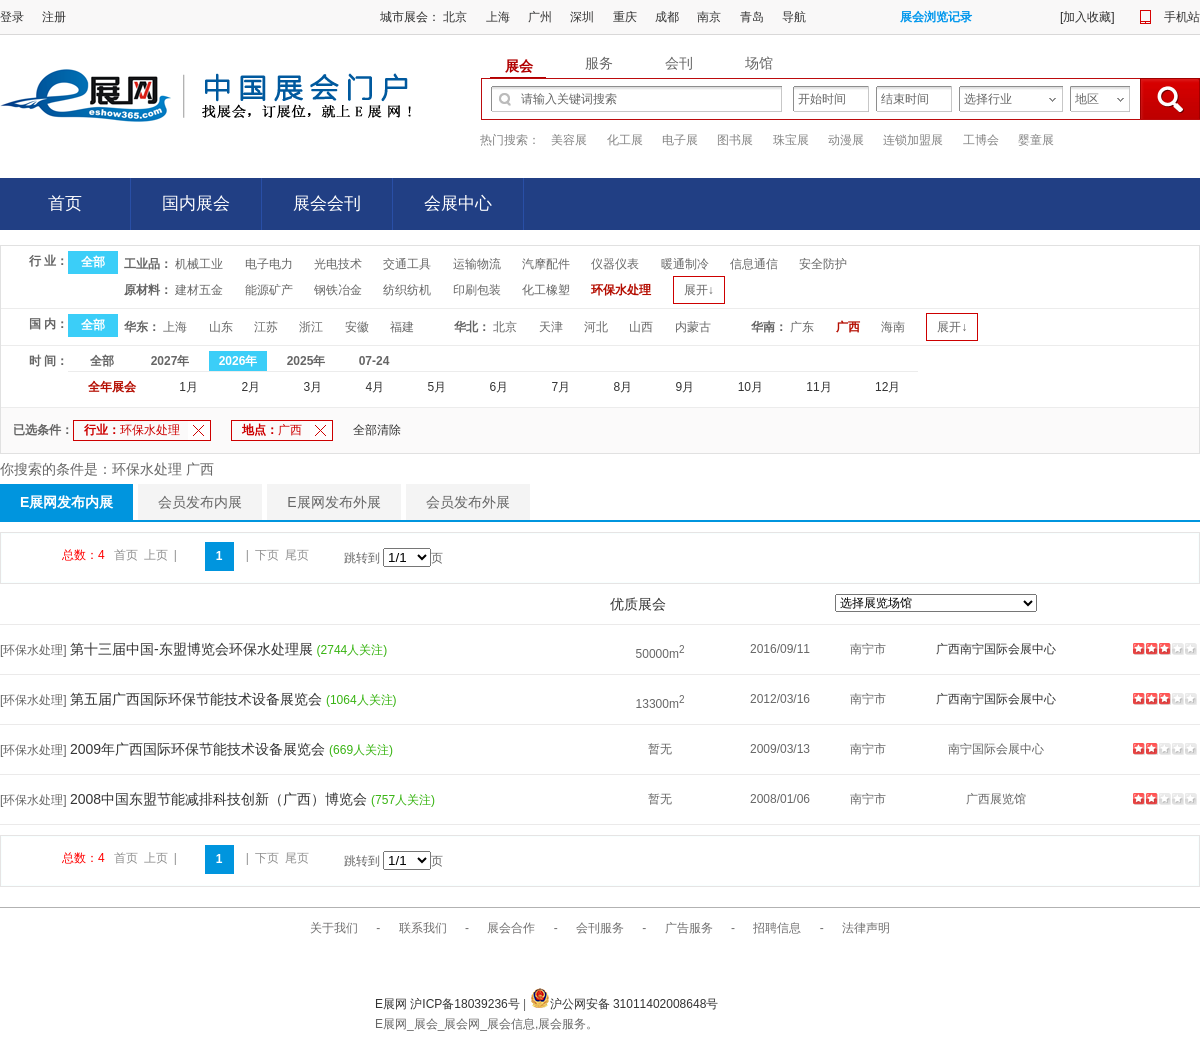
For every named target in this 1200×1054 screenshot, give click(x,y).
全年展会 (112, 387)
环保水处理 (621, 290)
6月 (499, 387)
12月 (887, 387)
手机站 (1182, 17)
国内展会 (196, 203)
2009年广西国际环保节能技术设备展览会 (199, 749)
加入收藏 (1087, 17)
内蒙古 (693, 327)
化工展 (625, 140)
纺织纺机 (407, 290)
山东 (221, 327)
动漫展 (846, 140)
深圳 (582, 17)
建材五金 (199, 290)
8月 (623, 387)
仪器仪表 (615, 264)
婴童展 (1036, 140)
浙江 (311, 327)
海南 (893, 327)
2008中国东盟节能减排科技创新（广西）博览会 (220, 799)
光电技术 (338, 264)
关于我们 (334, 928)
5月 (436, 387)
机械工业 (199, 264)
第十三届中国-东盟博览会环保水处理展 (193, 649)
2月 (250, 387)
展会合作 (511, 928)
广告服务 (689, 928)
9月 (685, 387)
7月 (561, 387)
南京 (709, 17)
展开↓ (699, 290)
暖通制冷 (685, 264)
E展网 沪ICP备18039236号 (449, 1004)
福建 (402, 327)
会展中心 (458, 203)
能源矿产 (269, 290)
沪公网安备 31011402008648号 (624, 1004)
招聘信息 (777, 928)
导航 (794, 17)
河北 (596, 327)
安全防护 (823, 264)
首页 (65, 203)
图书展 (735, 140)
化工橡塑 (546, 290)
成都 (667, 17)
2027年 (170, 361)
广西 (848, 327)
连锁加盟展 (913, 140)
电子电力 (269, 264)
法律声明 (866, 928)
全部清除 (377, 430)
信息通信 (754, 264)
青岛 (752, 17)
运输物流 (477, 264)
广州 (540, 17)
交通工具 (407, 264)
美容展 (569, 140)
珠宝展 (791, 140)
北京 (455, 17)
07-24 (374, 361)
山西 (641, 327)
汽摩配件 (546, 264)
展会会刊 (327, 203)
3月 (312, 387)
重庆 (625, 17)
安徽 (357, 327)
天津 (551, 327)
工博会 (981, 140)
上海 (498, 17)
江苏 (266, 327)
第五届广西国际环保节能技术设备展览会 (198, 699)
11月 (818, 387)
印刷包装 (477, 290)
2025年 (306, 361)
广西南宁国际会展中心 (996, 649)
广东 (802, 327)
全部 (93, 262)
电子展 (680, 140)
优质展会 (638, 604)
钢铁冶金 (338, 290)
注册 (54, 17)
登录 (12, 17)
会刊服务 (600, 928)
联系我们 (423, 928)
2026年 (238, 361)
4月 (374, 387)
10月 (750, 387)
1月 (188, 387)
